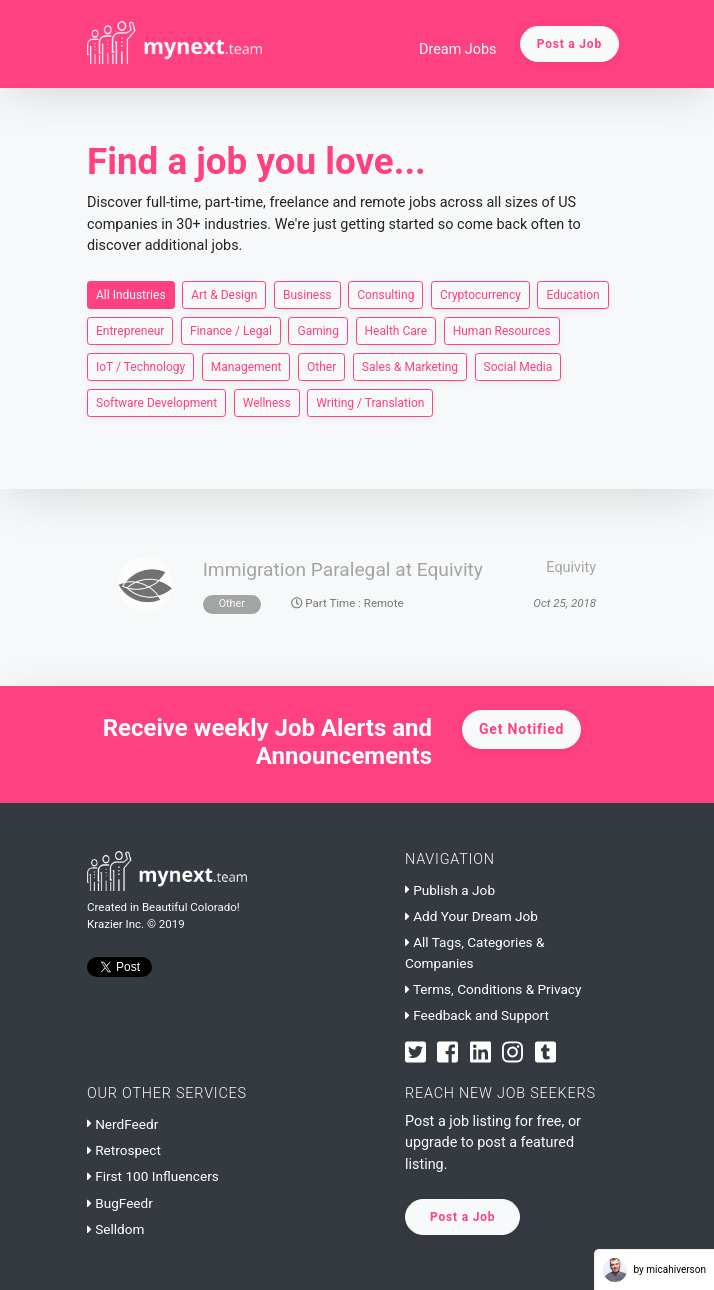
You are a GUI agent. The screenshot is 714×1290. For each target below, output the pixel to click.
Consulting (385, 294)
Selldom (115, 1229)
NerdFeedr (122, 1124)
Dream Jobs (458, 49)
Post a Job (569, 44)
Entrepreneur (130, 330)
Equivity (571, 567)
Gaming (318, 330)
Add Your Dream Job (471, 916)
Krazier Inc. (115, 924)
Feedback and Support (477, 1015)
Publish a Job (450, 890)
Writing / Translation (370, 402)
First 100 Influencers (153, 1176)
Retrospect (124, 1150)
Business (307, 294)
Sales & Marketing (410, 366)
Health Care (396, 330)
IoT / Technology (140, 366)
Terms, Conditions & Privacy (493, 989)
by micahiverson (654, 1270)
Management (246, 366)
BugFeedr (120, 1203)
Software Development (156, 402)
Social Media (518, 366)
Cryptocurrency (480, 294)
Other (321, 366)
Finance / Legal (231, 330)
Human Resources (502, 330)
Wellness (267, 402)
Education (572, 294)
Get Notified (521, 729)
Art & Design (224, 294)
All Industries (131, 294)
